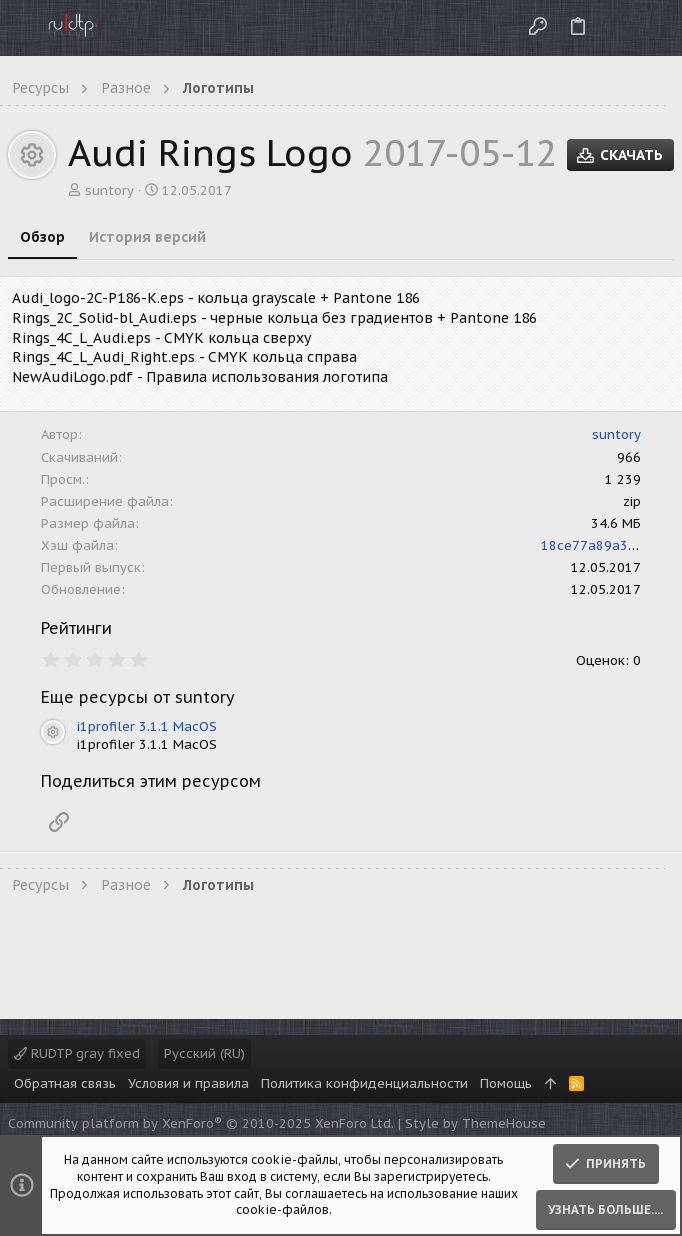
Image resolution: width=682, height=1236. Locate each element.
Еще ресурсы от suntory (138, 697)
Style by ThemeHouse (475, 1123)
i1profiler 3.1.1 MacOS (147, 726)
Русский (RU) (204, 1053)
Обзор (42, 237)
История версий (147, 237)
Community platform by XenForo (201, 1123)
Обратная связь (65, 1083)
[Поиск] (650, 27)
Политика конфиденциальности (364, 1083)
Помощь (506, 1083)
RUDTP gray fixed (77, 1053)
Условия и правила (188, 1083)
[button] (20, 28)
